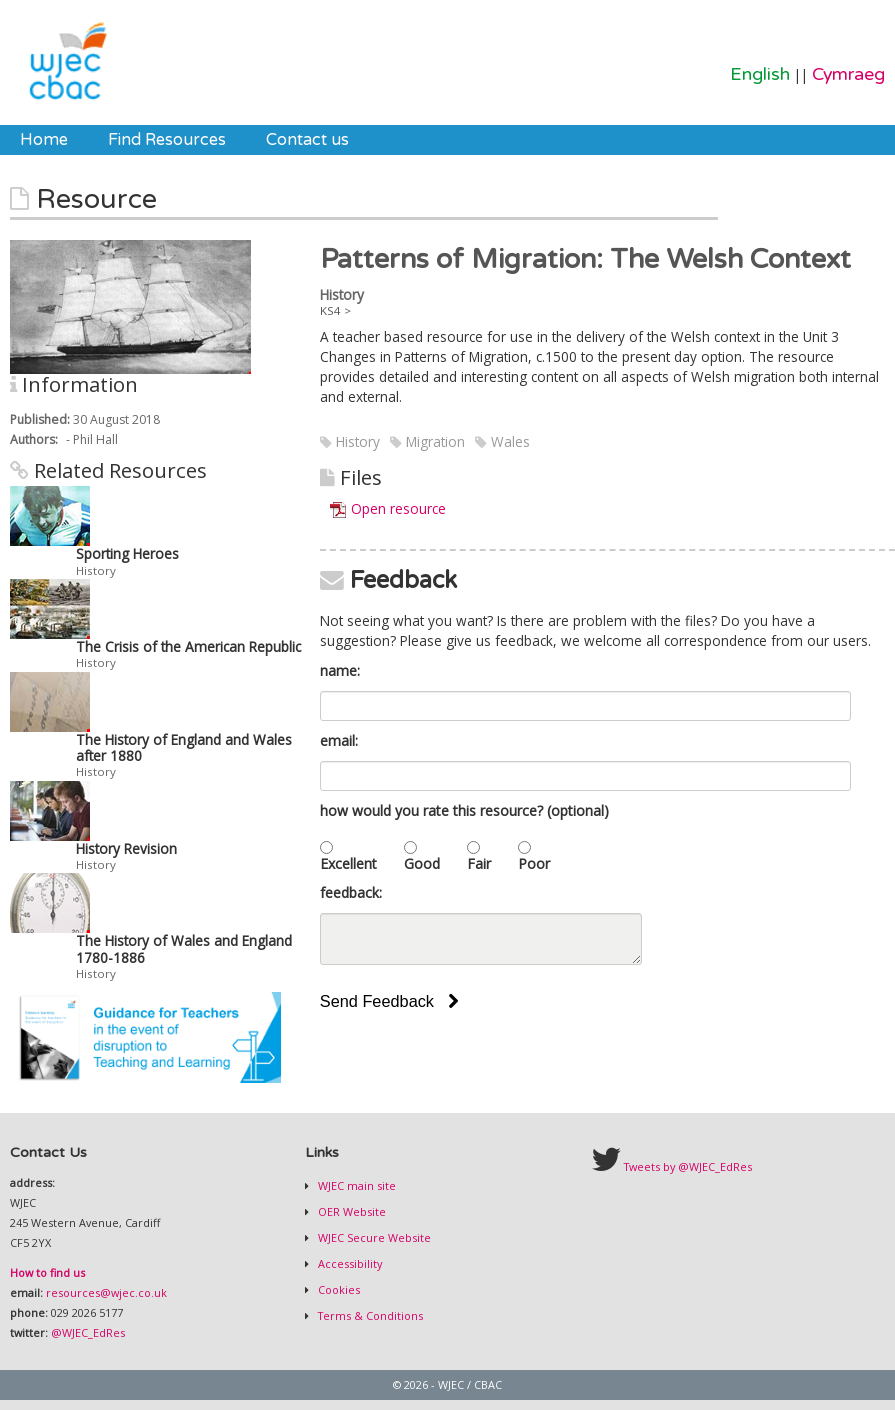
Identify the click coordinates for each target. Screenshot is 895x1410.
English (760, 74)
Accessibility (348, 1263)
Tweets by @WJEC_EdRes (688, 1166)
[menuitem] (44, 140)
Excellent (348, 863)
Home (44, 140)
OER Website (350, 1211)
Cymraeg (848, 74)
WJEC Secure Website (373, 1237)
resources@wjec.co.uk (106, 1292)
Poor (534, 863)
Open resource (398, 508)
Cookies (337, 1289)
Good (422, 863)
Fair (479, 863)
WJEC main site (355, 1185)
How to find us (47, 1272)
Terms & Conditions (369, 1315)
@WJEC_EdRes (88, 1332)
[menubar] (184, 140)
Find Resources (167, 140)
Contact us (307, 140)
